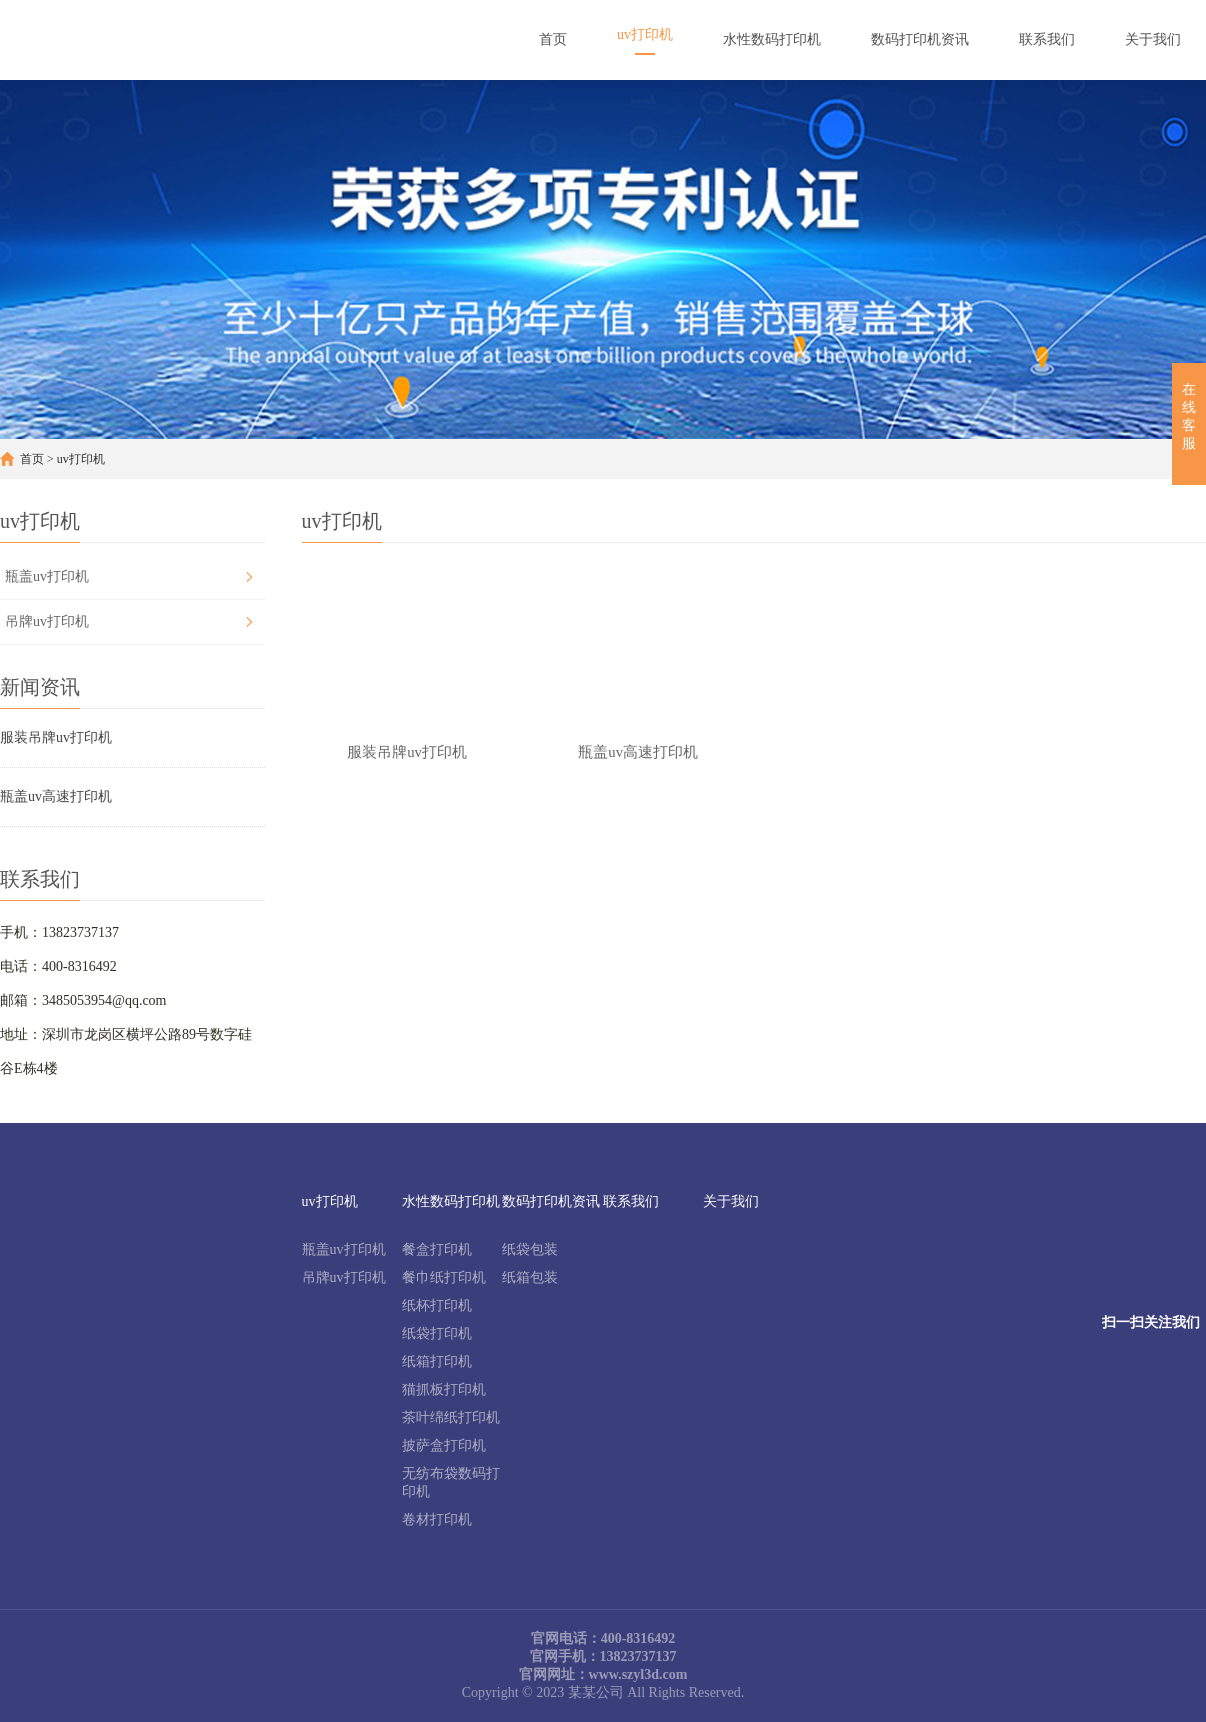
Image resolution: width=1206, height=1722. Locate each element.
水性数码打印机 (451, 1201)
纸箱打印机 (437, 1361)
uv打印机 (81, 459)
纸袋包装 (530, 1249)
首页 (32, 459)
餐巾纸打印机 (444, 1277)
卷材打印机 (437, 1519)
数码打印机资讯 (551, 1201)
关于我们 (731, 1201)
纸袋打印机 (437, 1333)
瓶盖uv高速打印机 (56, 796)
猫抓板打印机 (444, 1389)
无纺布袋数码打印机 (451, 1482)
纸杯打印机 (437, 1305)
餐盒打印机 (437, 1249)
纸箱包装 (530, 1277)
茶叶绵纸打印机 (451, 1417)
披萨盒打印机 (444, 1445)
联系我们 (631, 1201)
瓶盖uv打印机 (47, 576)
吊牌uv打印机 (47, 621)
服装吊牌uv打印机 (56, 737)
